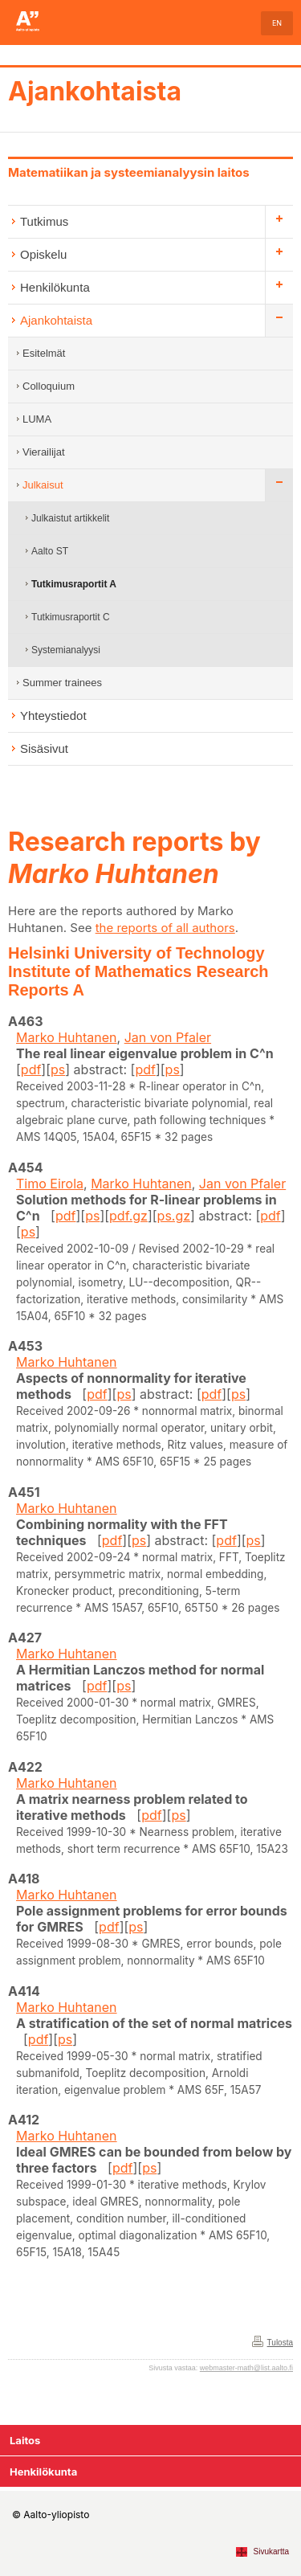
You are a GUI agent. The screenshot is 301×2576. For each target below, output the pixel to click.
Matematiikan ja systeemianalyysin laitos (129, 172)
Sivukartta (271, 2551)
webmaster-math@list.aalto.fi (246, 2368)
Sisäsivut (44, 748)
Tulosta (280, 2342)
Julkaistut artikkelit (70, 518)
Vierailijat (43, 452)
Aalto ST (49, 551)
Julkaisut (42, 485)
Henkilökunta (55, 287)
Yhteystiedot (53, 715)
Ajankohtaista (94, 91)
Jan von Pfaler (167, 1037)
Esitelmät (43, 353)
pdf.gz (128, 1216)
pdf (31, 1069)
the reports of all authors (165, 927)
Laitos (25, 2440)
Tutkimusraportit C (70, 617)
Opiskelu (43, 254)
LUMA (36, 419)
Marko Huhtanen (66, 1037)
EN (277, 22)
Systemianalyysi (65, 650)
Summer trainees (62, 683)
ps (58, 1069)
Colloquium (48, 386)
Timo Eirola (49, 1184)
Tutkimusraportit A (73, 584)
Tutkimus (44, 221)
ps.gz (174, 1216)
